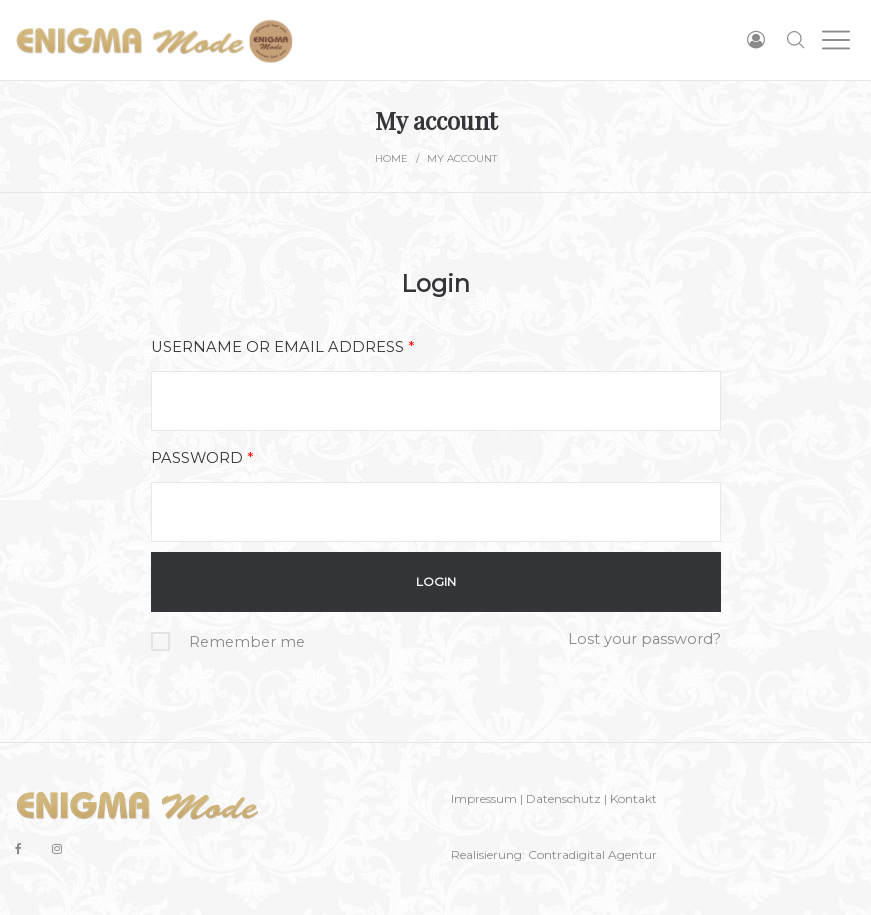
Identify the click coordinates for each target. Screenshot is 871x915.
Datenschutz (563, 798)
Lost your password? (644, 639)
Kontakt (633, 798)
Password (202, 458)
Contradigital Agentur (592, 854)
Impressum (484, 798)
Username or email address (282, 347)
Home (391, 158)
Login (435, 283)
